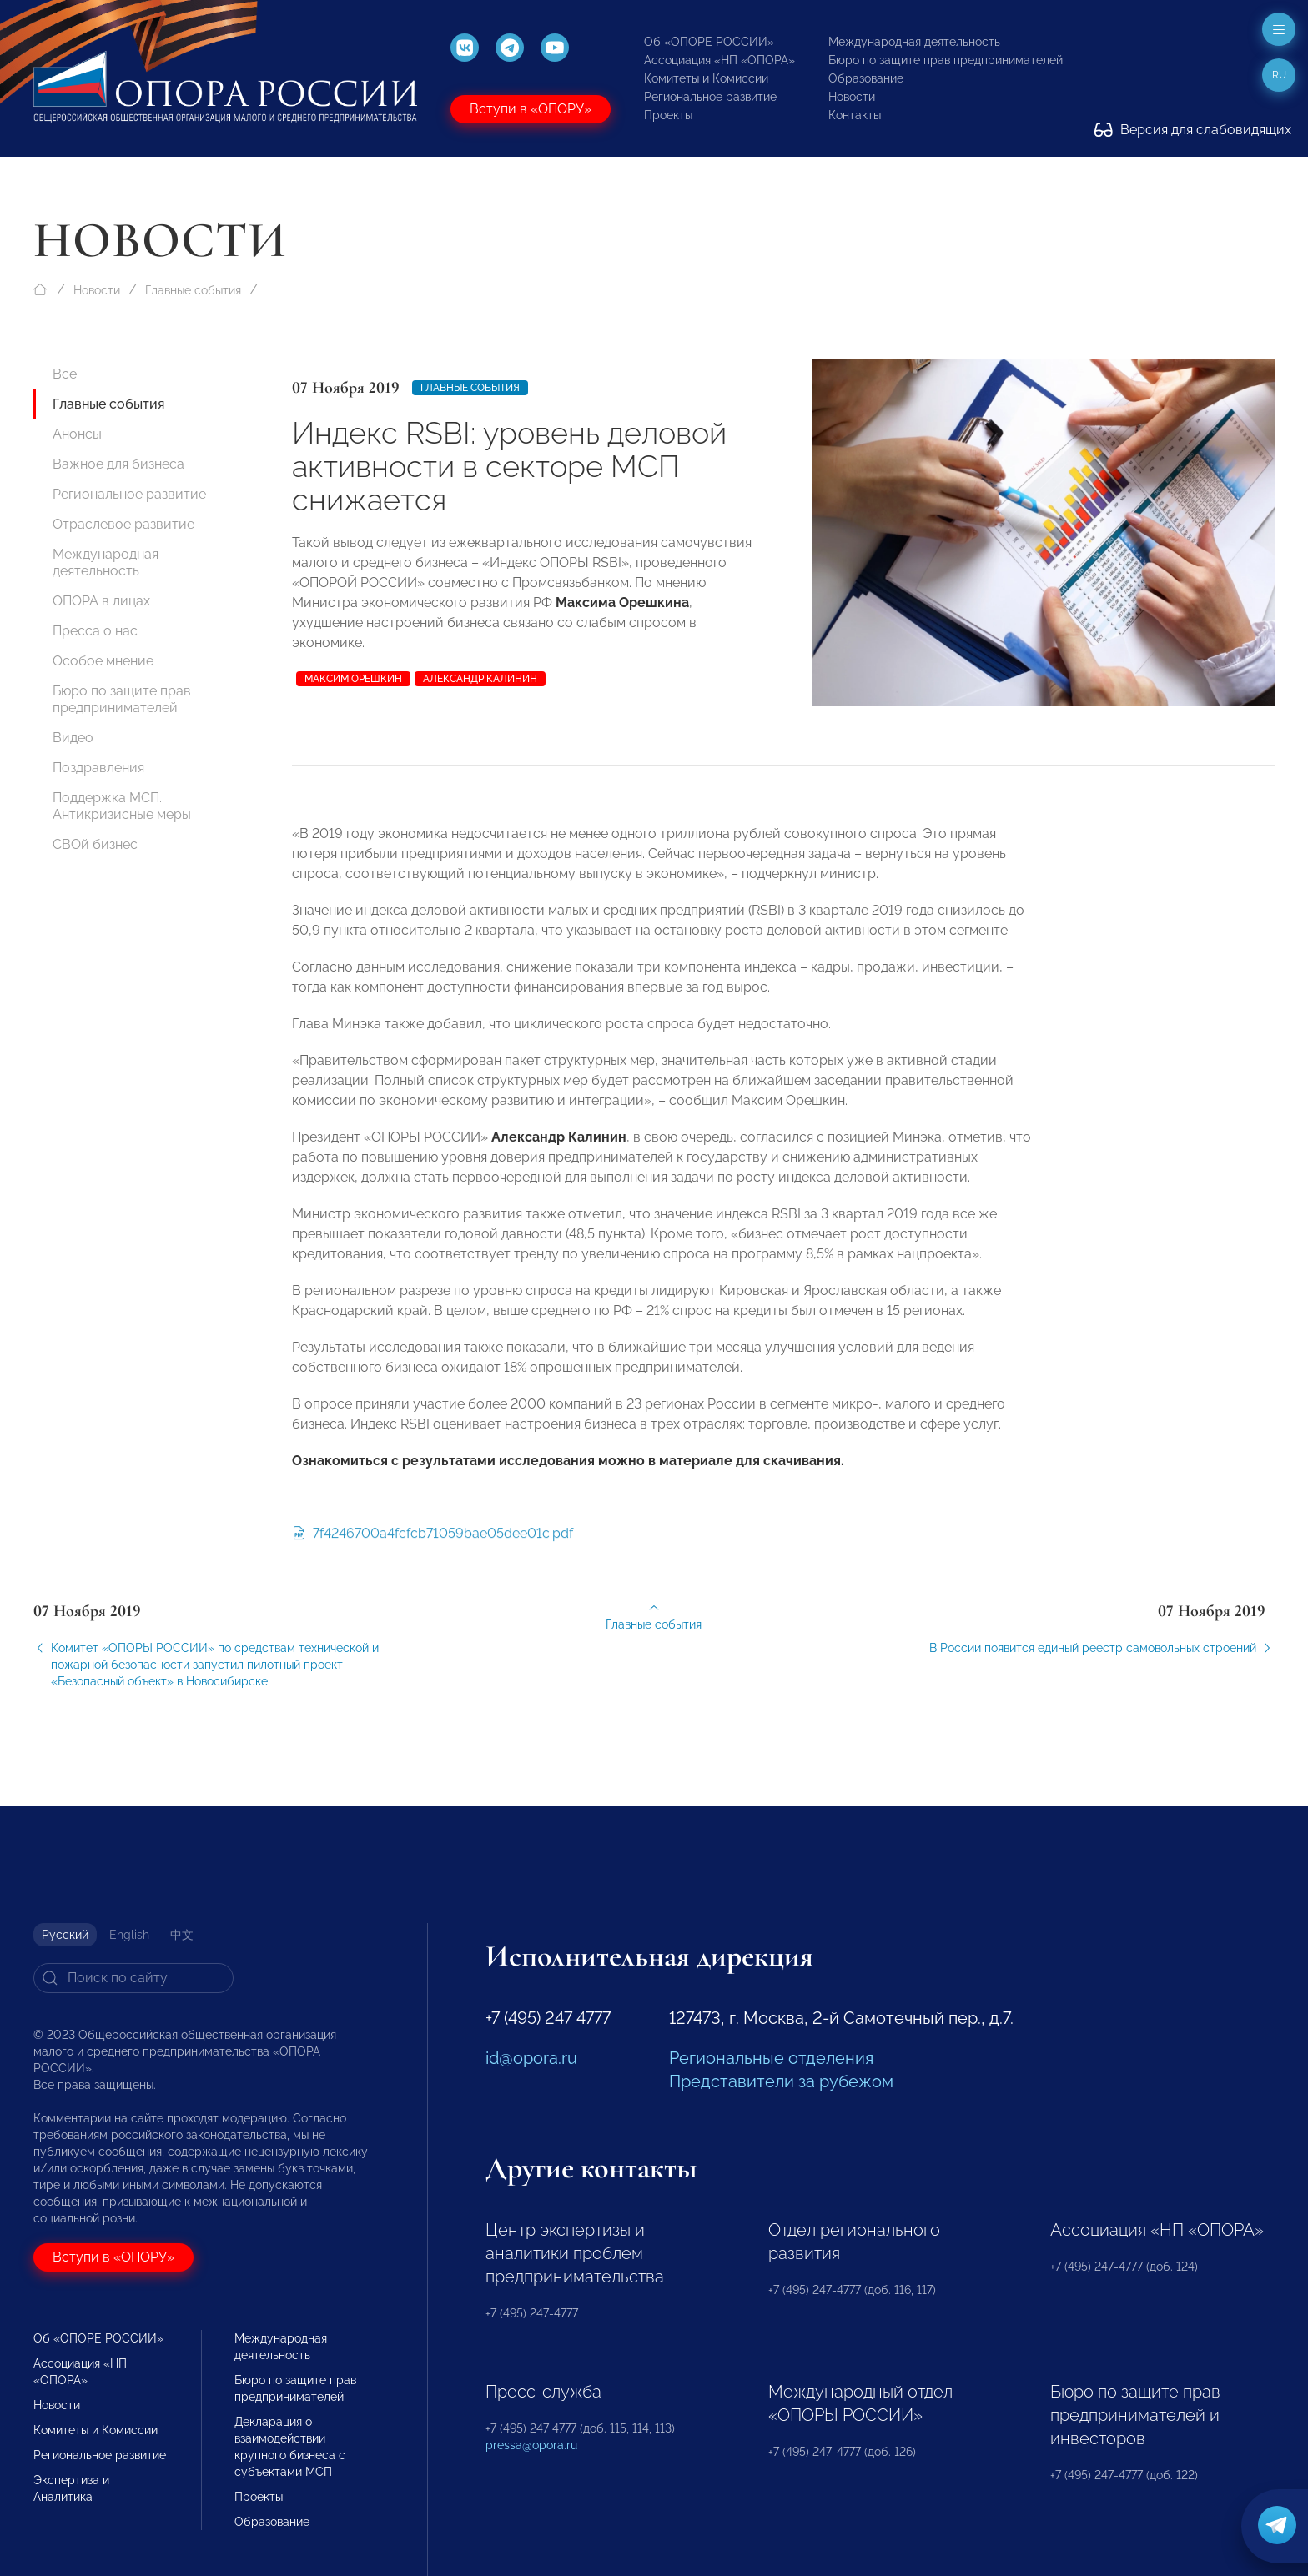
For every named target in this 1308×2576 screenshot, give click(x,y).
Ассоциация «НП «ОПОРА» (719, 60)
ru (1279, 75)
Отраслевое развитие (123, 524)
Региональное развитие (710, 96)
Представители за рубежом (781, 2081)
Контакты (854, 115)
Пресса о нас (95, 631)
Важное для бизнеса (118, 464)
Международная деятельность (914, 41)
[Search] (133, 1978)
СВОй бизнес (95, 844)
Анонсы (77, 434)
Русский (65, 1934)
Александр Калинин (480, 679)
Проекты (668, 115)
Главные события (193, 290)
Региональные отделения (771, 2058)
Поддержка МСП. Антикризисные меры (122, 806)
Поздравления (98, 768)
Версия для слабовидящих (1192, 130)
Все (65, 374)
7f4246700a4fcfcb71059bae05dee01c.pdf (432, 1544)
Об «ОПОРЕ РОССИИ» (709, 41)
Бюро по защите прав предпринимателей (945, 60)
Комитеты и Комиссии (706, 78)
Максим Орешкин (353, 679)
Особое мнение (103, 661)
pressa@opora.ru (531, 2445)
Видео (73, 738)
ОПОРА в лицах (101, 601)
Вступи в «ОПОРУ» (530, 109)
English (129, 1934)
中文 (182, 1934)
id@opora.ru (531, 2058)
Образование (865, 78)
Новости (851, 96)
